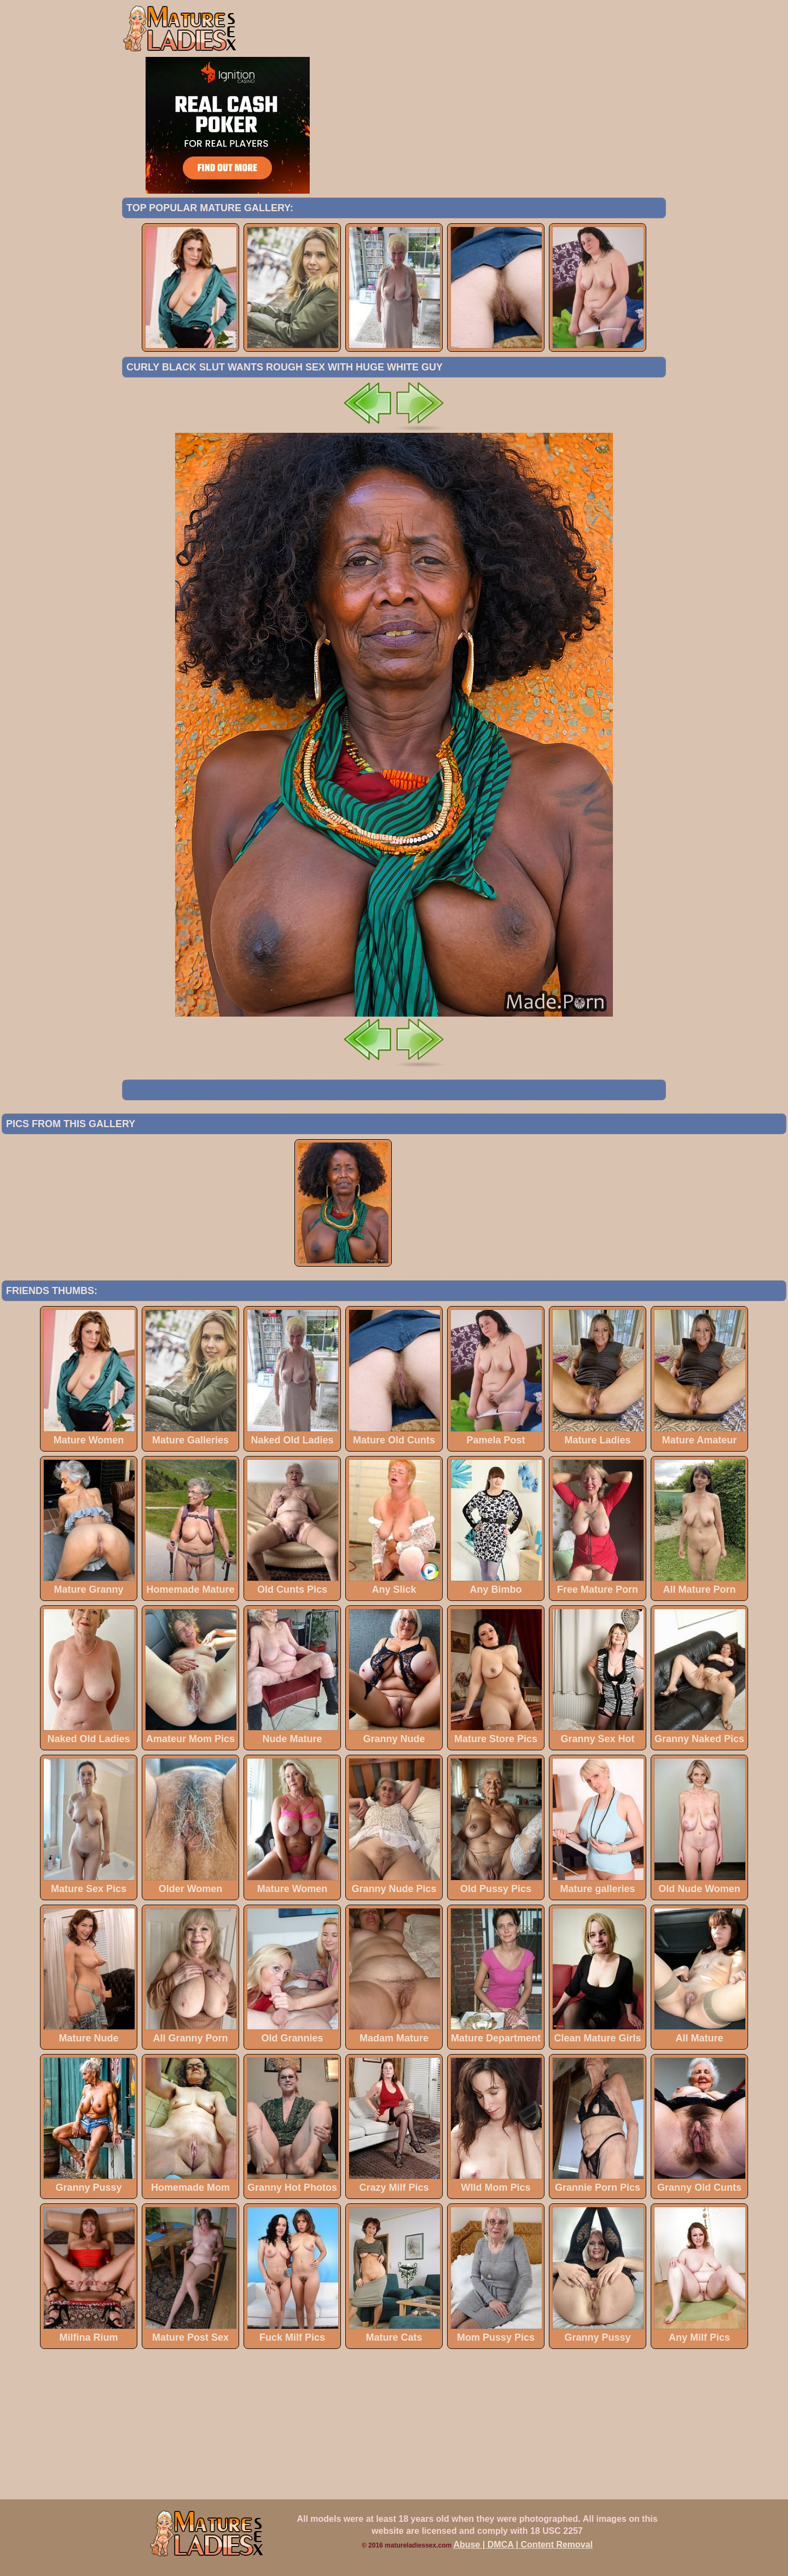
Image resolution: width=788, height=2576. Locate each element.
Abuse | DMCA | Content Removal (523, 2544)
